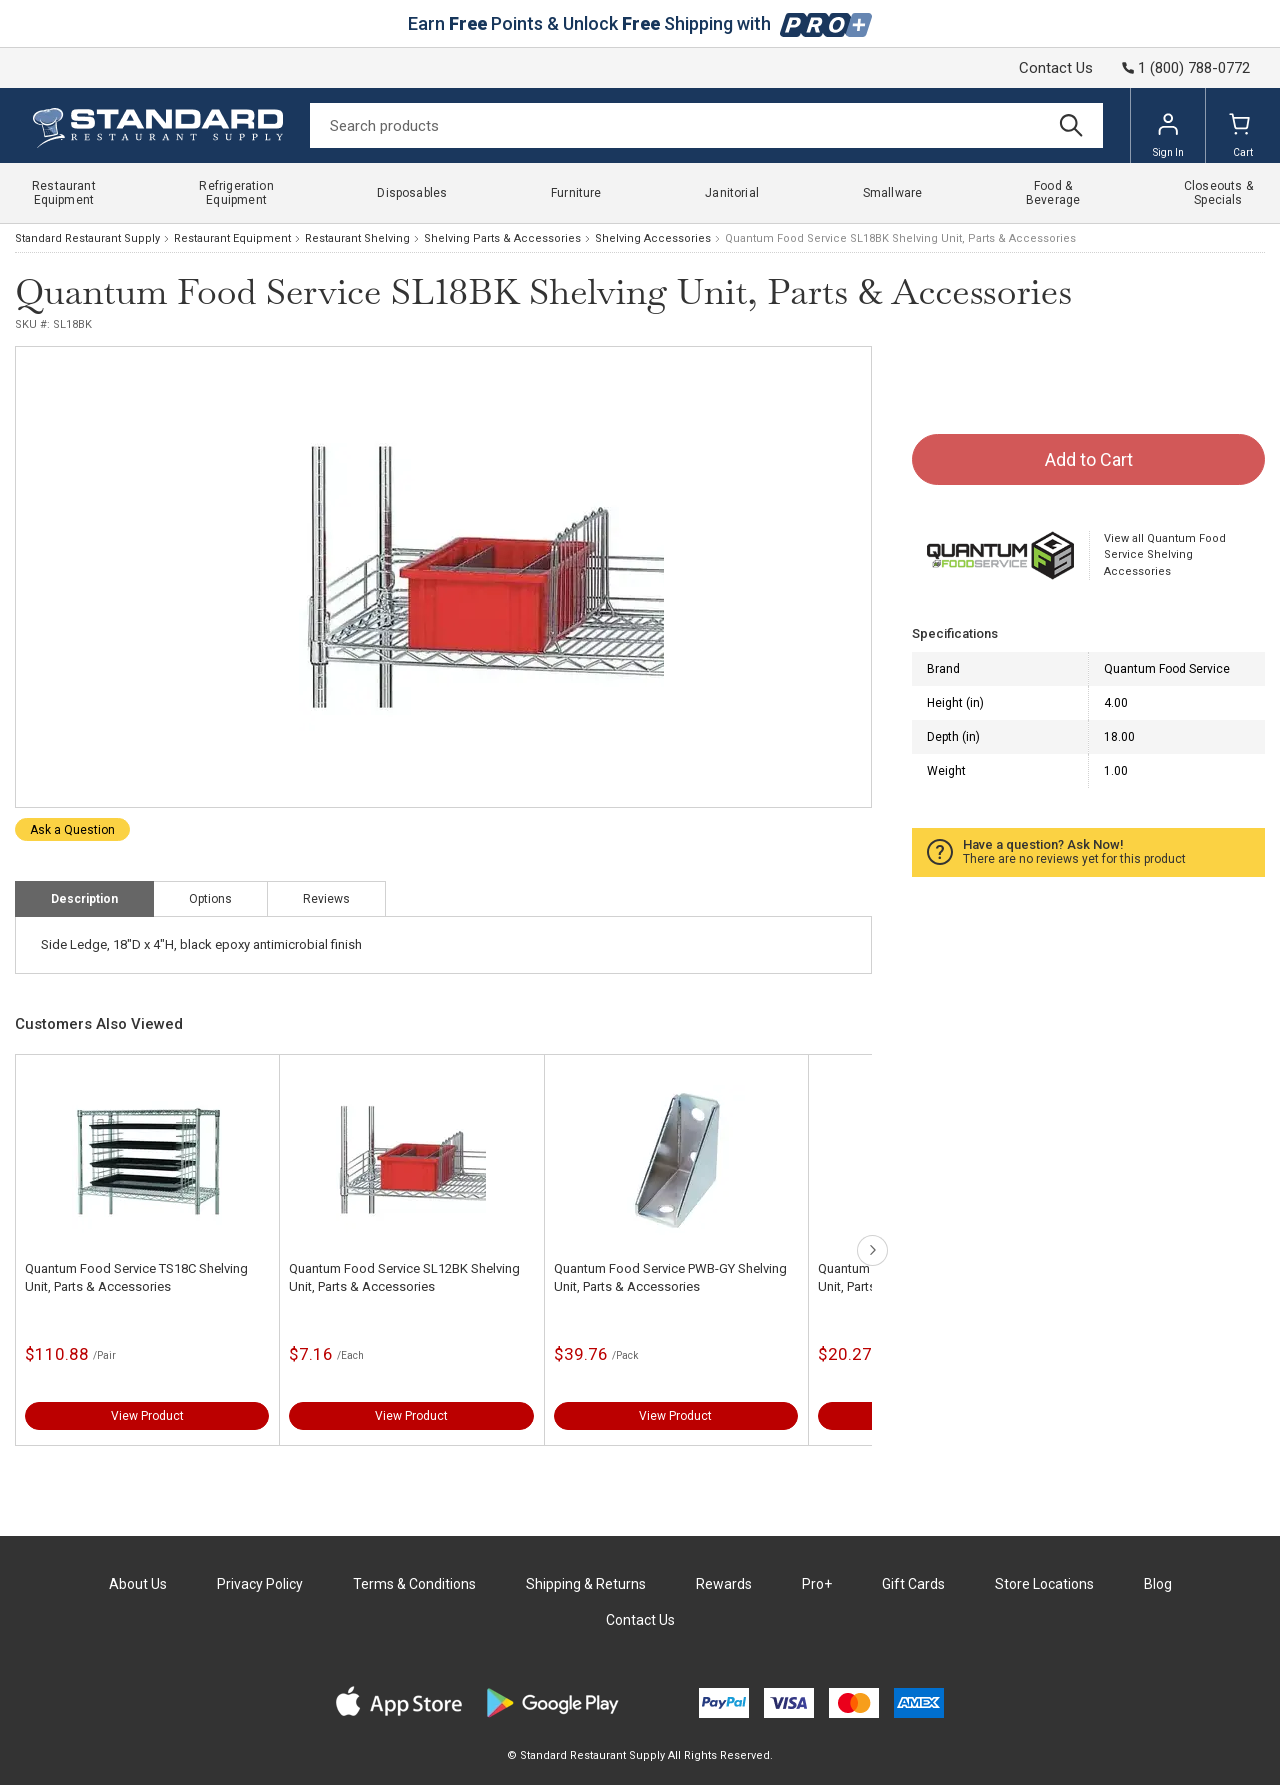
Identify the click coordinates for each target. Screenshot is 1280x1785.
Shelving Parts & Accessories (502, 238)
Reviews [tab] (326, 899)
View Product (147, 1416)
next (872, 1250)
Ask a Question (72, 830)
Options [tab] (210, 899)
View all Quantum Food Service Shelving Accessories (1165, 555)
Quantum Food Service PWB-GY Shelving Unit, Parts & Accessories (670, 1277)
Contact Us (1056, 68)
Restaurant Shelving (357, 238)
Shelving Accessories (653, 238)
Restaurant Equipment (232, 238)
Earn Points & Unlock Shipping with (640, 23)
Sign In (1168, 135)
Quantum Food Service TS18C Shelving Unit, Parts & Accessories (136, 1277)
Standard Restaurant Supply (87, 238)
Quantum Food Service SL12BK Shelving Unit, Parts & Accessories (404, 1277)
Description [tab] (84, 899)
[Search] (706, 125)
